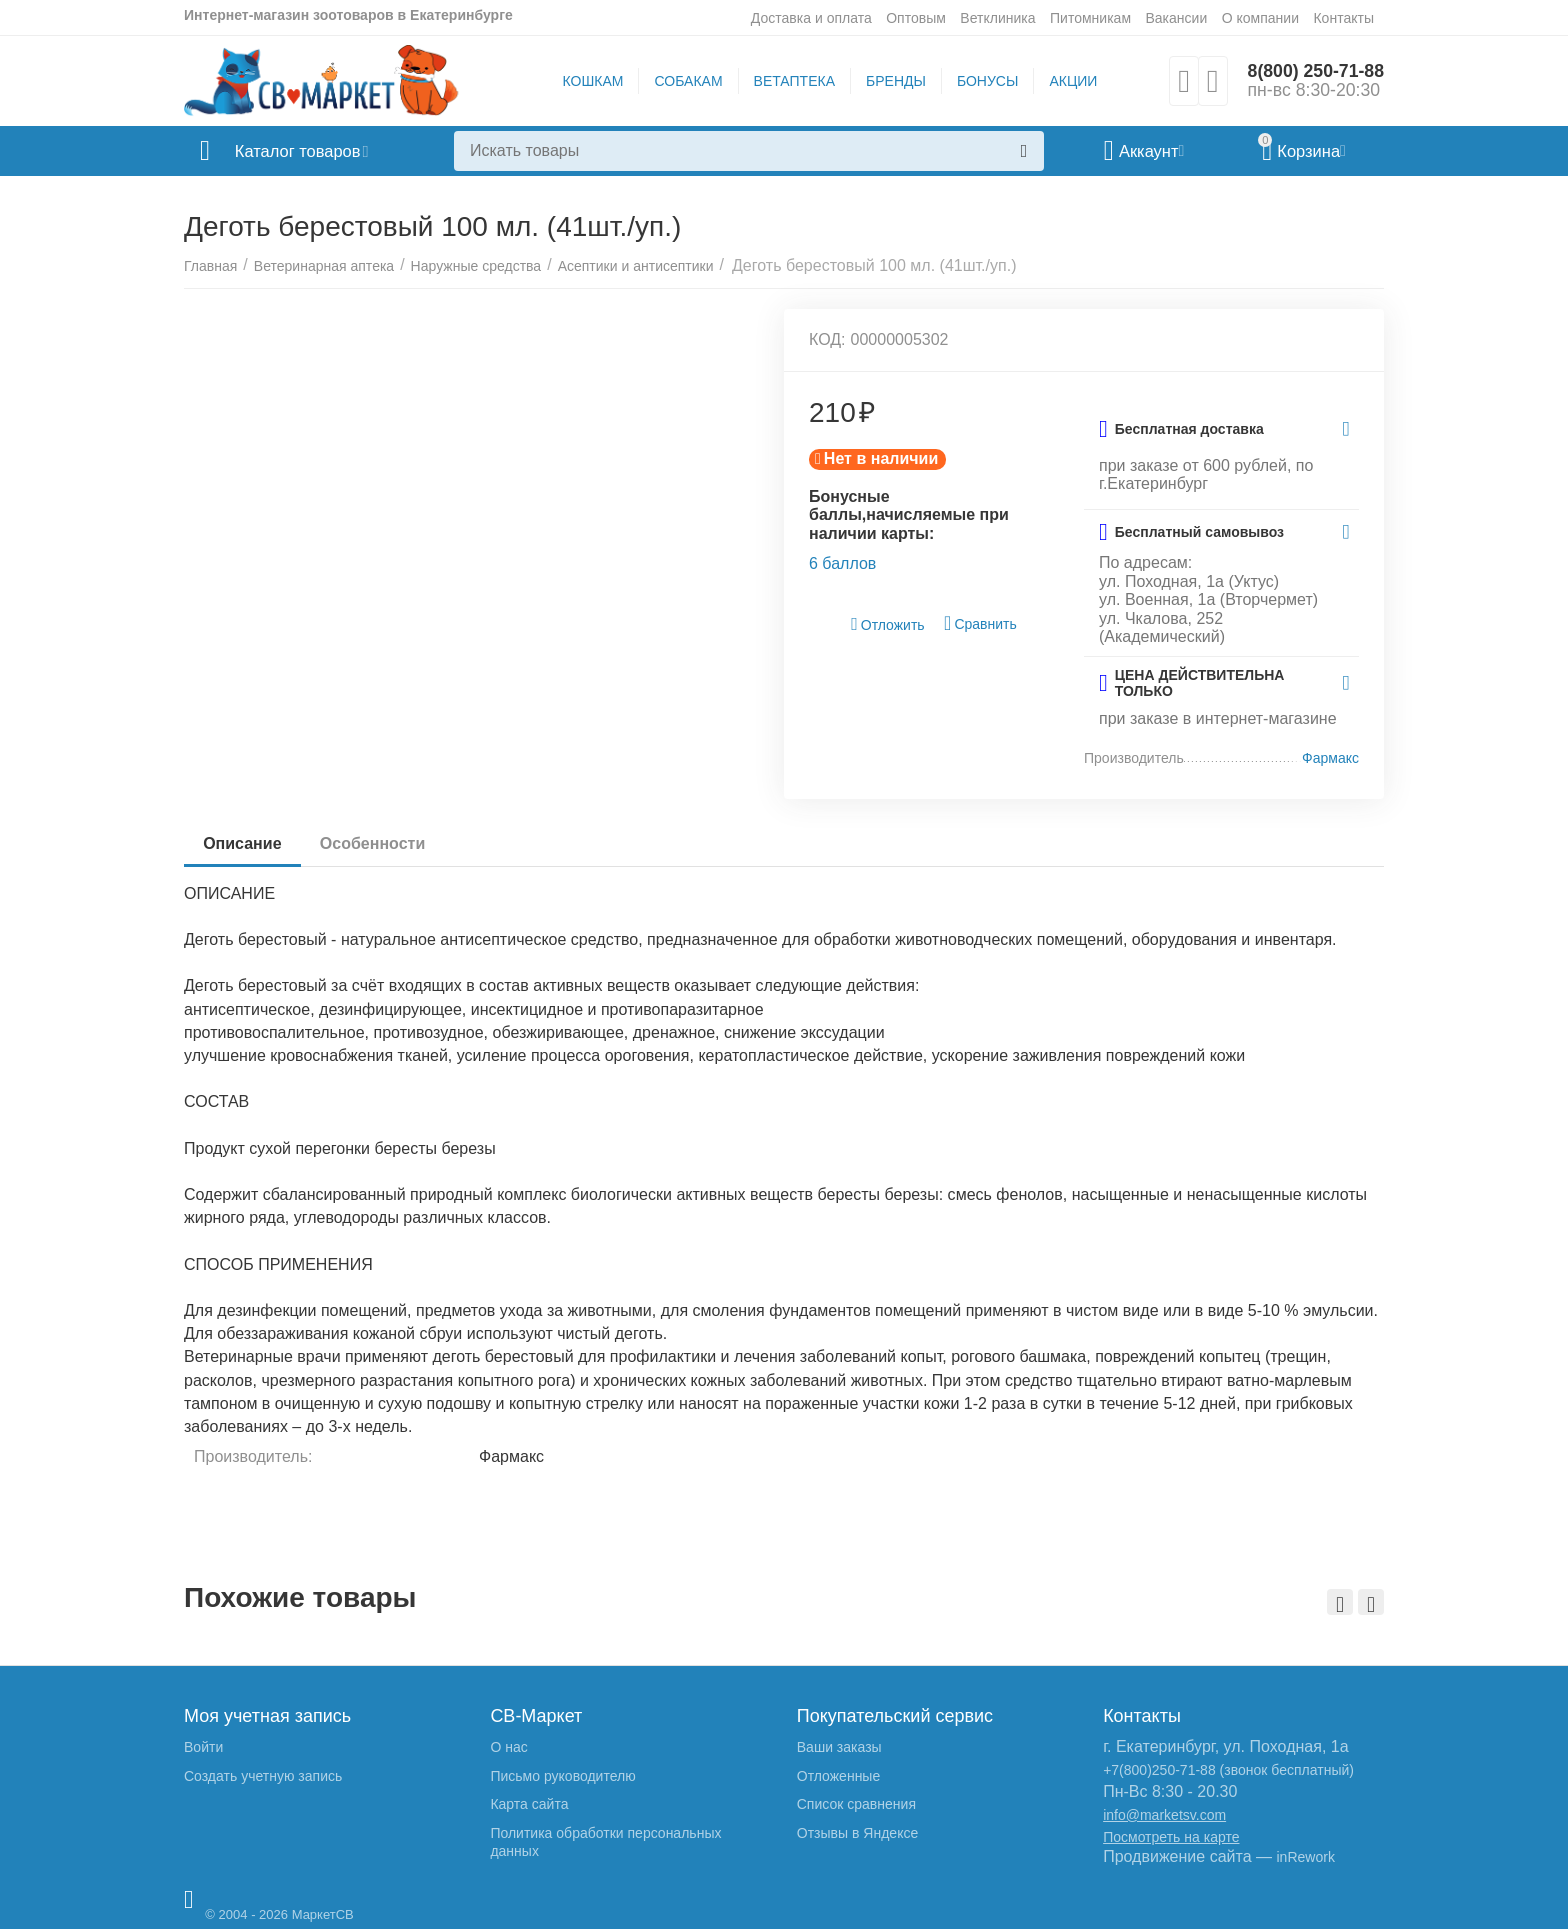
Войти (203, 1747)
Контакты (1343, 18)
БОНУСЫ (986, 81)
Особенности (374, 843)
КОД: (827, 339)
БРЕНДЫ (895, 81)
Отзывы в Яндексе (857, 1833)
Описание (243, 843)
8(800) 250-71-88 (1314, 71)
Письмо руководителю (562, 1776)
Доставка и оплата (811, 18)
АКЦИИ (1072, 81)
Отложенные (838, 1776)
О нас (508, 1747)
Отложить (888, 624)
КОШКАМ (591, 81)
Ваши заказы (839, 1747)
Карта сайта (529, 1804)
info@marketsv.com (1164, 1815)
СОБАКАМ (687, 81)
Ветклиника (997, 18)
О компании (1260, 18)
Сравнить (980, 623)
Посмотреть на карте (1171, 1837)
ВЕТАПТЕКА (792, 81)
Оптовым (916, 18)
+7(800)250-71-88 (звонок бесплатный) (1228, 1770)
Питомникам (1090, 18)
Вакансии (1176, 18)
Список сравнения (856, 1804)
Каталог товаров (302, 151)
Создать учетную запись (263, 1776)
